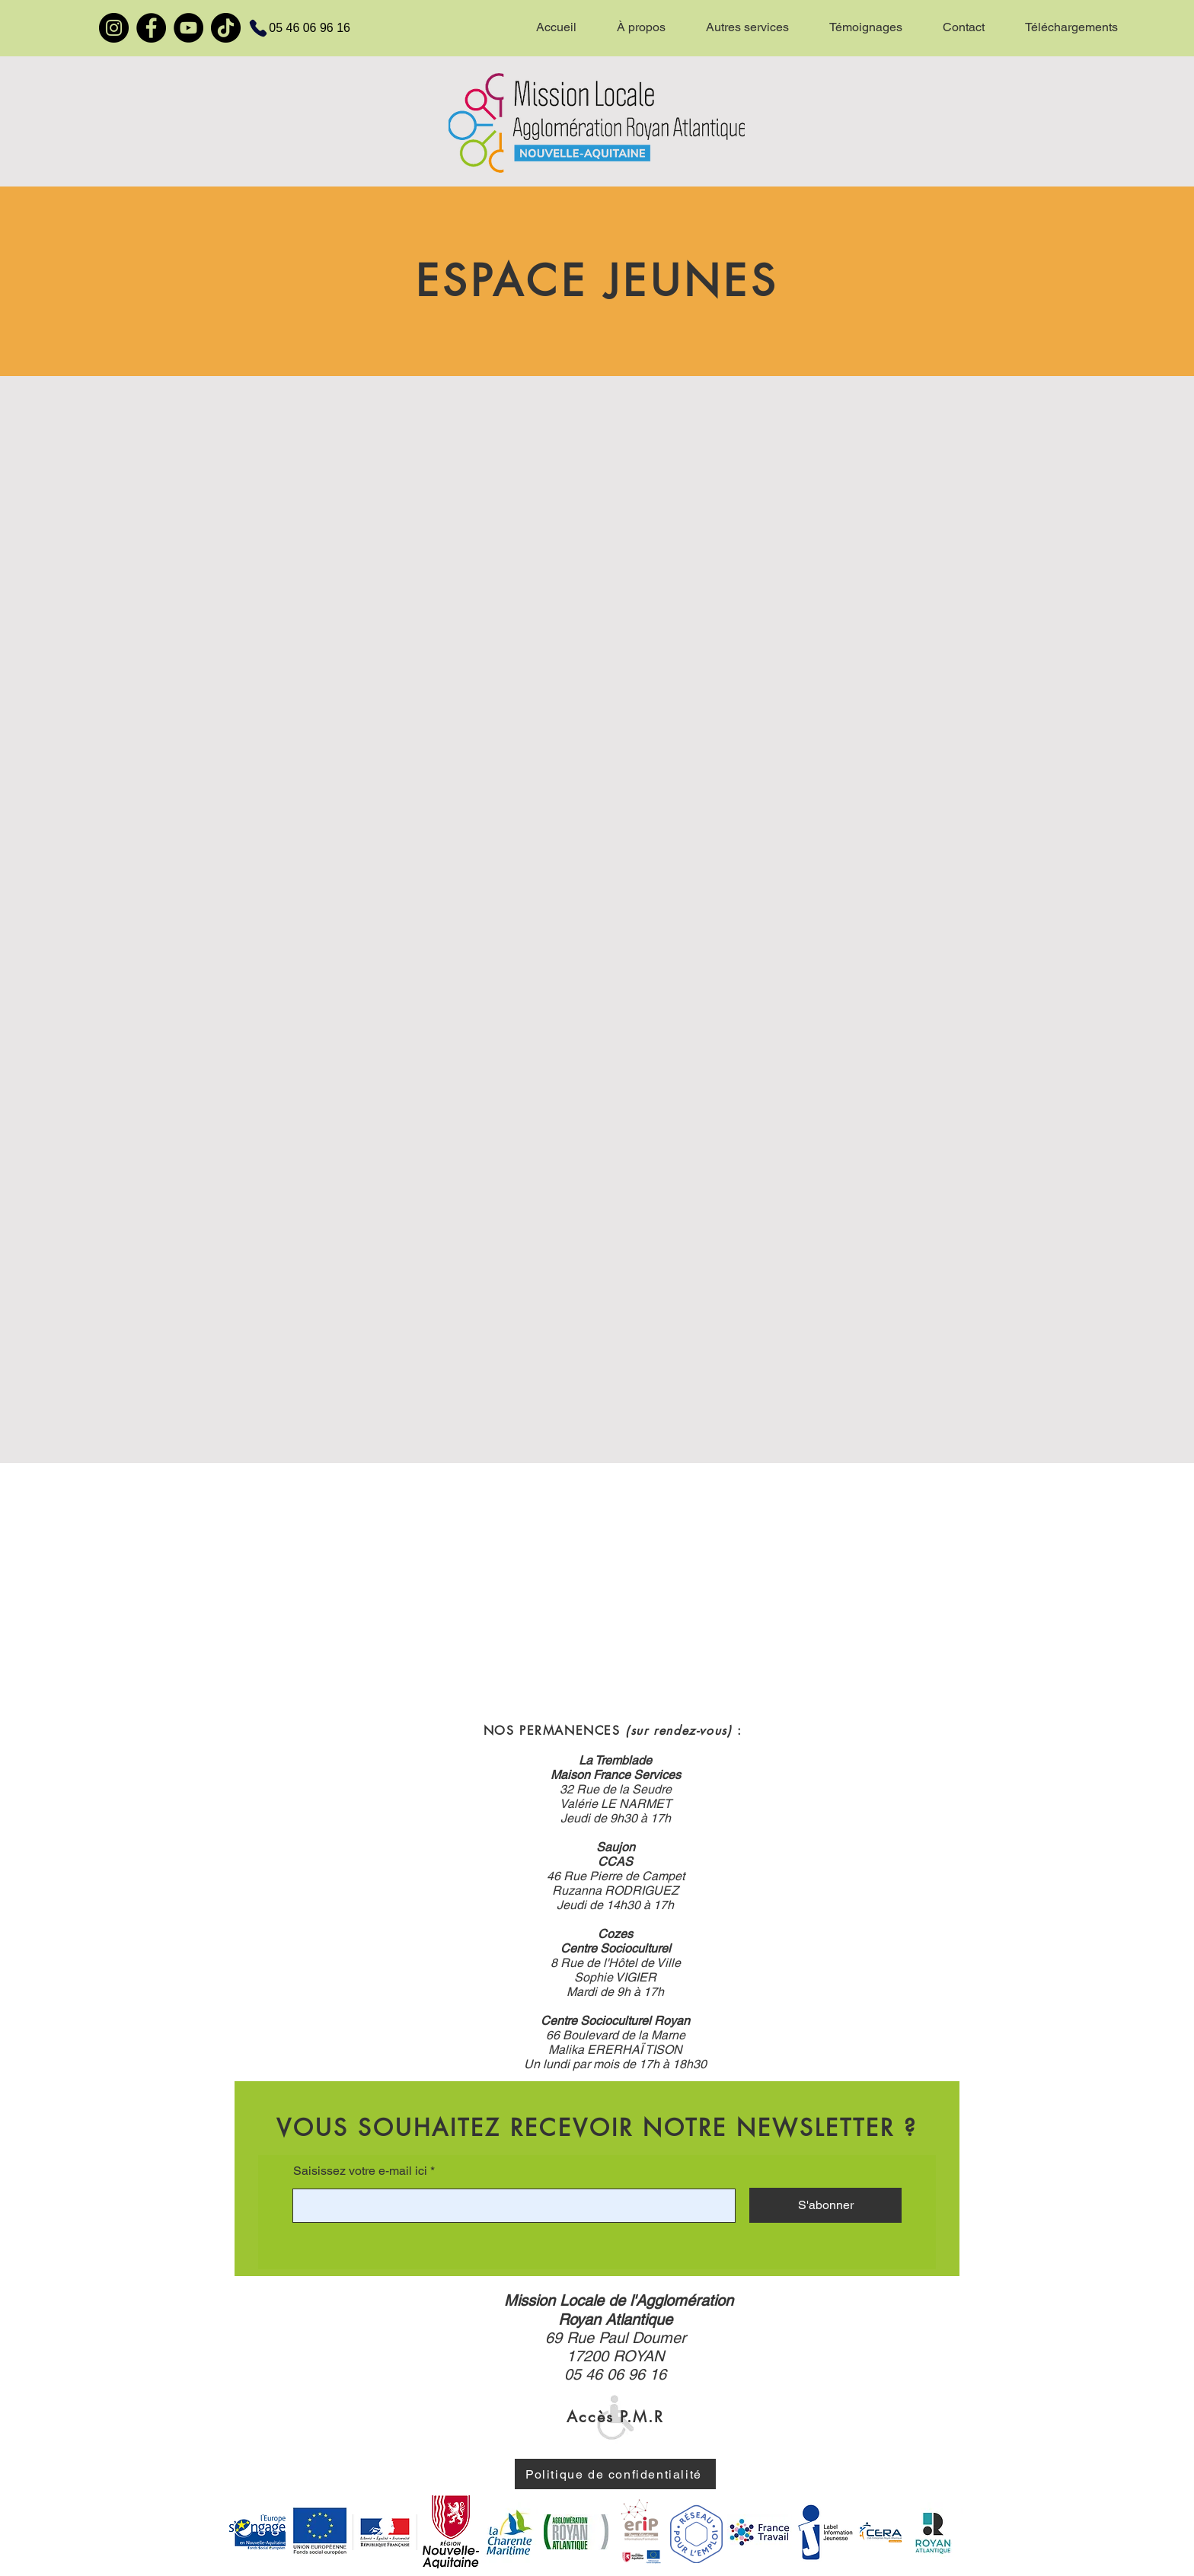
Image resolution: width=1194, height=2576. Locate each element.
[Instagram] (114, 28)
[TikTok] (226, 28)
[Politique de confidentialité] (615, 2474)
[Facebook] (151, 28)
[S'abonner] (825, 2205)
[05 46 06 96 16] (290, 28)
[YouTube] (188, 28)
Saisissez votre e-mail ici (360, 2171)
